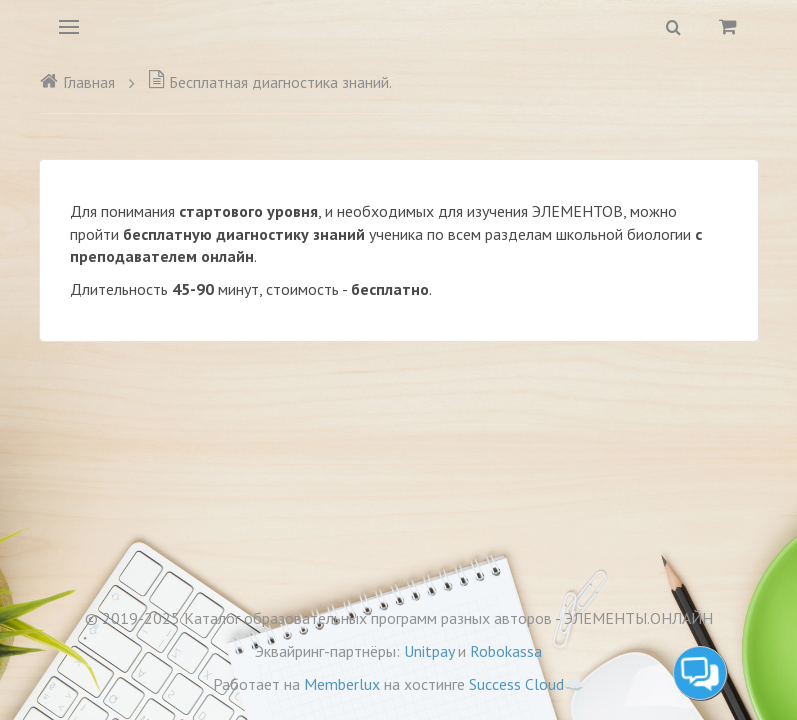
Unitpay (429, 651)
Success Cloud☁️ (526, 684)
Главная (77, 82)
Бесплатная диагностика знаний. (270, 82)
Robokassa (506, 651)
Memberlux (342, 684)
